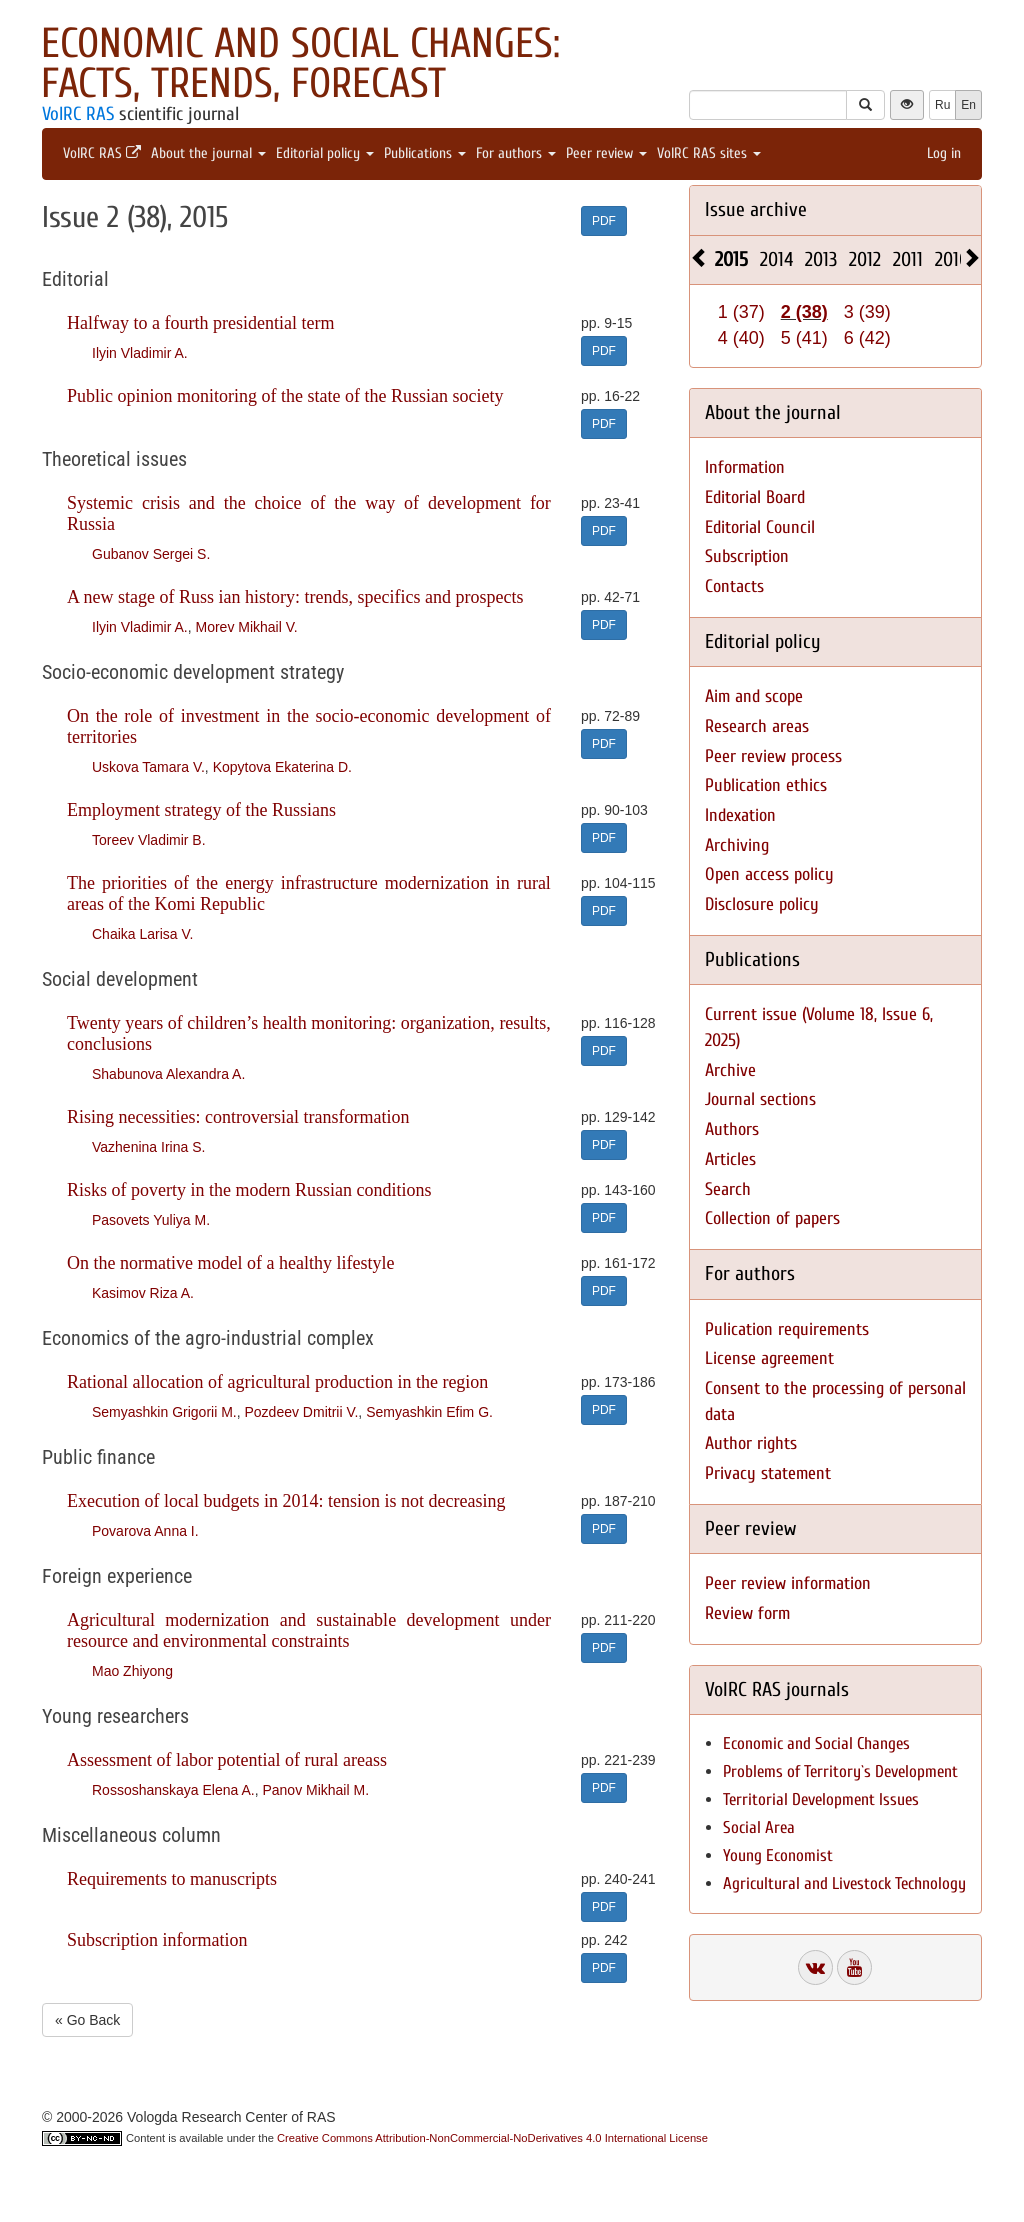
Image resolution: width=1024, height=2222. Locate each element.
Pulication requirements (787, 1329)
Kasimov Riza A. (143, 1293)
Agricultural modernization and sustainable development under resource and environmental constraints (309, 1630)
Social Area (759, 1827)
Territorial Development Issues (821, 1799)
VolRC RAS (78, 114)
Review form (747, 1613)
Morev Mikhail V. (246, 627)
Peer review (606, 153)
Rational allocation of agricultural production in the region (277, 1382)
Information (745, 467)
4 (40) (741, 338)
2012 (865, 259)
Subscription (747, 556)
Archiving (737, 845)
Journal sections (760, 1099)
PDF (604, 221)
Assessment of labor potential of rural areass (227, 1760)
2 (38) (804, 312)
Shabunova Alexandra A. (168, 1074)
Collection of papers (772, 1218)
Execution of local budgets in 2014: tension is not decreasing (286, 1501)
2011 (908, 259)
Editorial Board (755, 497)
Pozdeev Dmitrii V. (301, 1412)
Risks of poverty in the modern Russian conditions (249, 1190)
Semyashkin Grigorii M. (164, 1412)
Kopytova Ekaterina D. (282, 767)
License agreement (769, 1358)
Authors (732, 1129)
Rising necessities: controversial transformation (238, 1117)
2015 (731, 259)
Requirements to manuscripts (172, 1879)
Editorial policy (325, 153)
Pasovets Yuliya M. (151, 1220)
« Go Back (87, 2020)
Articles (730, 1159)
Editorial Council (760, 527)
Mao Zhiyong (132, 1671)
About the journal (208, 153)
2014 (776, 259)
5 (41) (804, 338)
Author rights (751, 1443)
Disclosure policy (762, 904)
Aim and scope (754, 696)
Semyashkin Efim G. (429, 1412)
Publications (425, 153)
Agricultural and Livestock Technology (844, 1883)
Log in (944, 153)
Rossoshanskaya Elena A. (173, 1790)
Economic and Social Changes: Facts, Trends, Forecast (300, 63)
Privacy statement (768, 1473)
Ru (942, 105)
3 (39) (867, 312)
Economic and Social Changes (816, 1743)
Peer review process (773, 756)
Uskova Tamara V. (148, 767)
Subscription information (157, 1940)
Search (728, 1189)
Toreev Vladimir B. (149, 840)
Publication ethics (766, 785)
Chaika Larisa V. (142, 934)
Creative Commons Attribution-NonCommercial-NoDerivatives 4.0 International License (492, 2138)
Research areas (757, 726)
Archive (730, 1070)
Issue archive (756, 209)
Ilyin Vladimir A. (140, 353)
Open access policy (769, 874)
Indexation (740, 815)
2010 (952, 259)
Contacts (734, 586)
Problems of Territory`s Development (840, 1771)
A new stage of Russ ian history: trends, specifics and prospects (295, 597)
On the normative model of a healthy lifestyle (230, 1263)
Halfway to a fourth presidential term (200, 323)
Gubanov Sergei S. (151, 554)
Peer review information (788, 1583)
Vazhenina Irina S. (148, 1147)
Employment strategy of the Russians (201, 810)
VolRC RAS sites (709, 153)
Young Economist (778, 1855)
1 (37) (741, 312)
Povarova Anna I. (145, 1531)
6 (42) (867, 338)
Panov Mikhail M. (315, 1790)
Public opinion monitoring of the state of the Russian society (285, 396)
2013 (821, 259)
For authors (516, 153)
